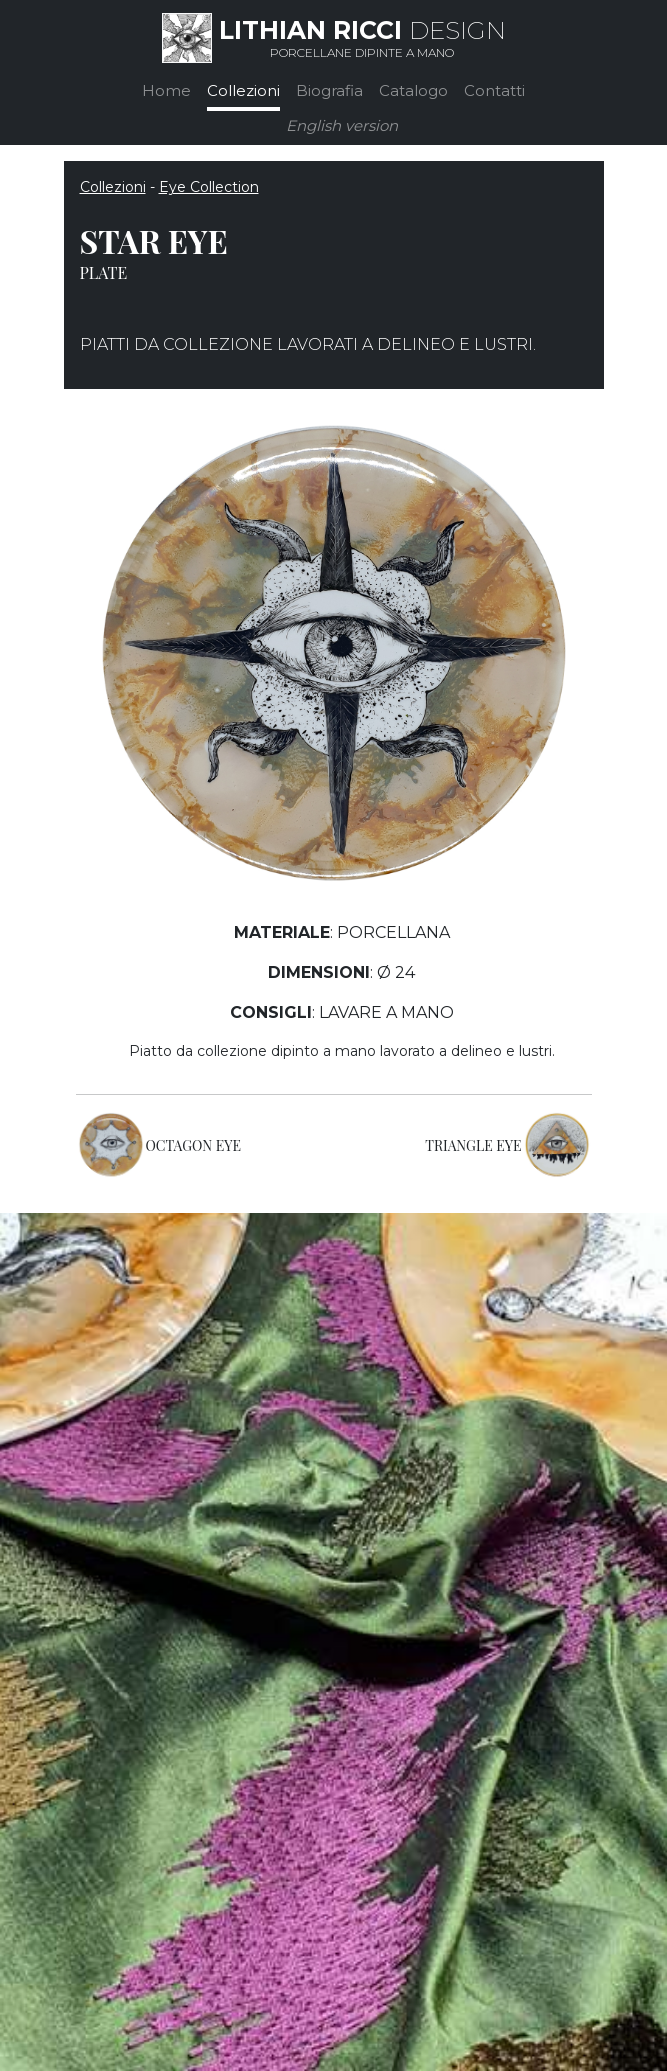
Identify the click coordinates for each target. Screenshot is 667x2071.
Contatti (494, 90)
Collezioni (243, 90)
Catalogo (413, 90)
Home (166, 90)
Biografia (329, 90)
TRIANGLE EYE (473, 1145)
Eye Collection (209, 187)
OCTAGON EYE (194, 1145)
